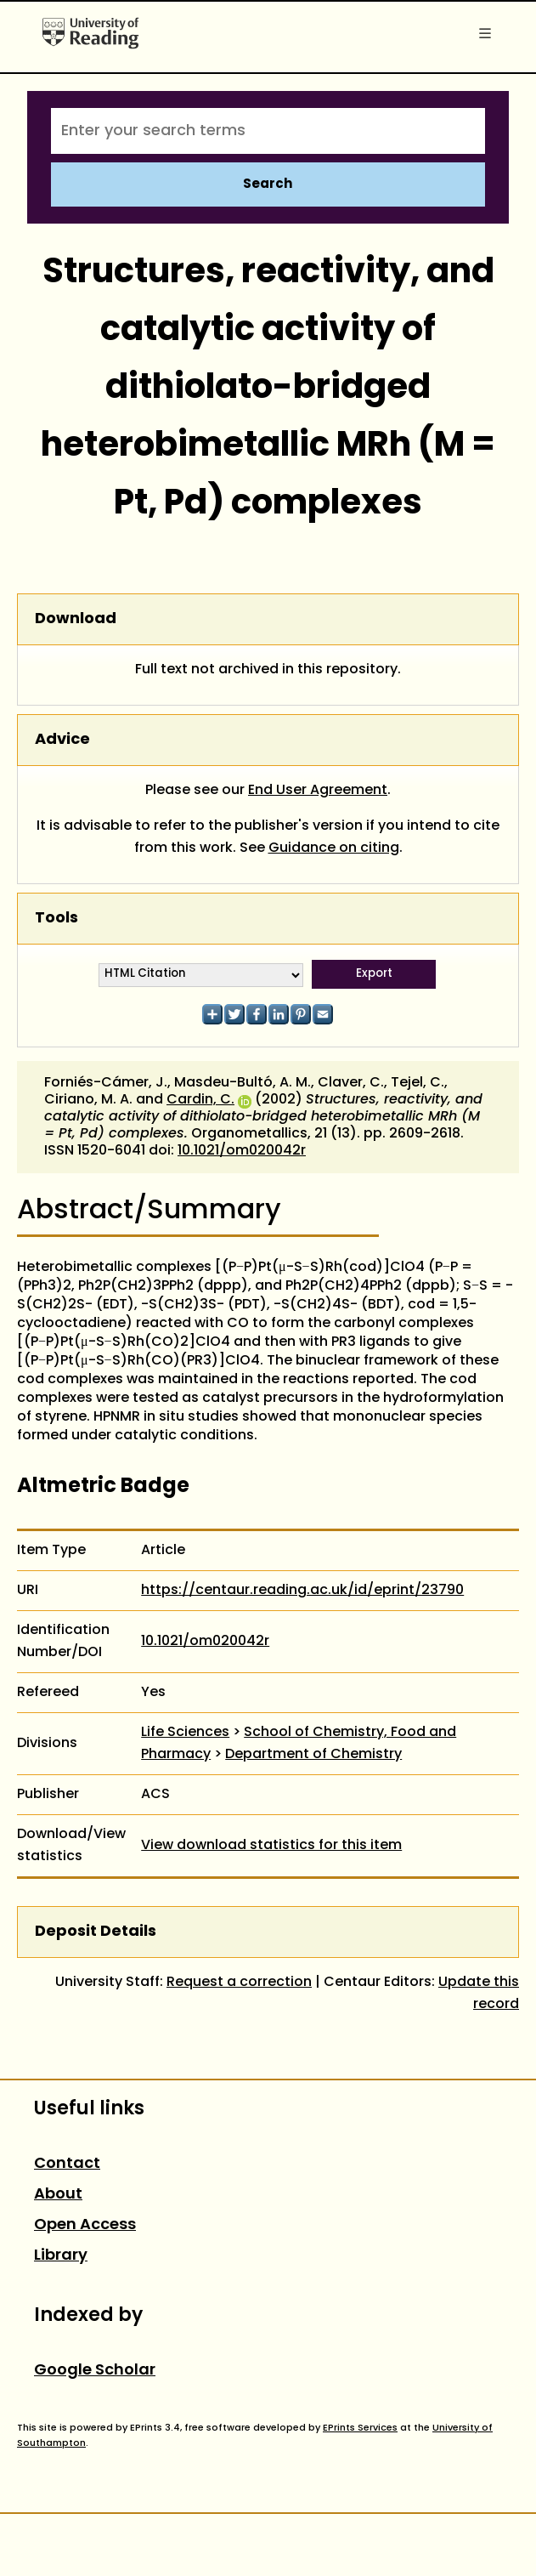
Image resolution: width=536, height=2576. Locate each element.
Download (75, 619)
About (58, 2195)
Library (60, 2256)
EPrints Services (360, 2428)
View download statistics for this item (271, 1846)
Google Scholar (94, 2371)
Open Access (85, 2225)
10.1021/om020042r (242, 1151)
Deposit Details (95, 1932)
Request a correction (239, 1983)
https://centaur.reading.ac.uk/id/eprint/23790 (302, 1591)
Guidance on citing (333, 848)
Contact (67, 2164)
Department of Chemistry (313, 1755)
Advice (62, 740)
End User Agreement (317, 791)
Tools (56, 918)
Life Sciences (185, 1733)
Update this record (478, 1994)
